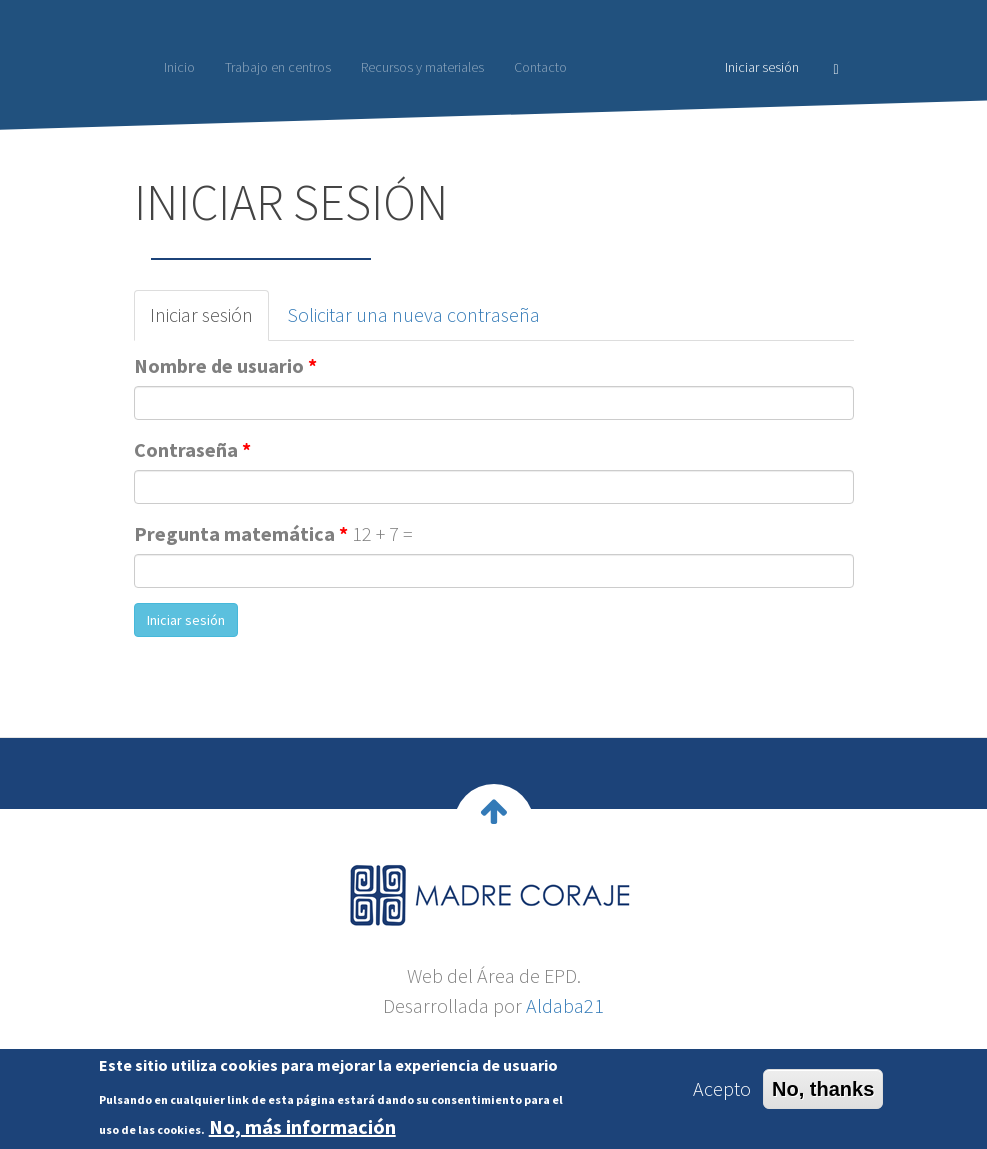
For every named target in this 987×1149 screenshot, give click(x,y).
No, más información (302, 1131)
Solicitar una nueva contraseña (413, 314)
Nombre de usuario (225, 365)
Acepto (722, 1093)
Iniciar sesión (762, 67)
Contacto (540, 67)
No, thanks (823, 1094)
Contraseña (192, 449)
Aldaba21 (565, 1005)
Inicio (179, 67)
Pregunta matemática (241, 533)
